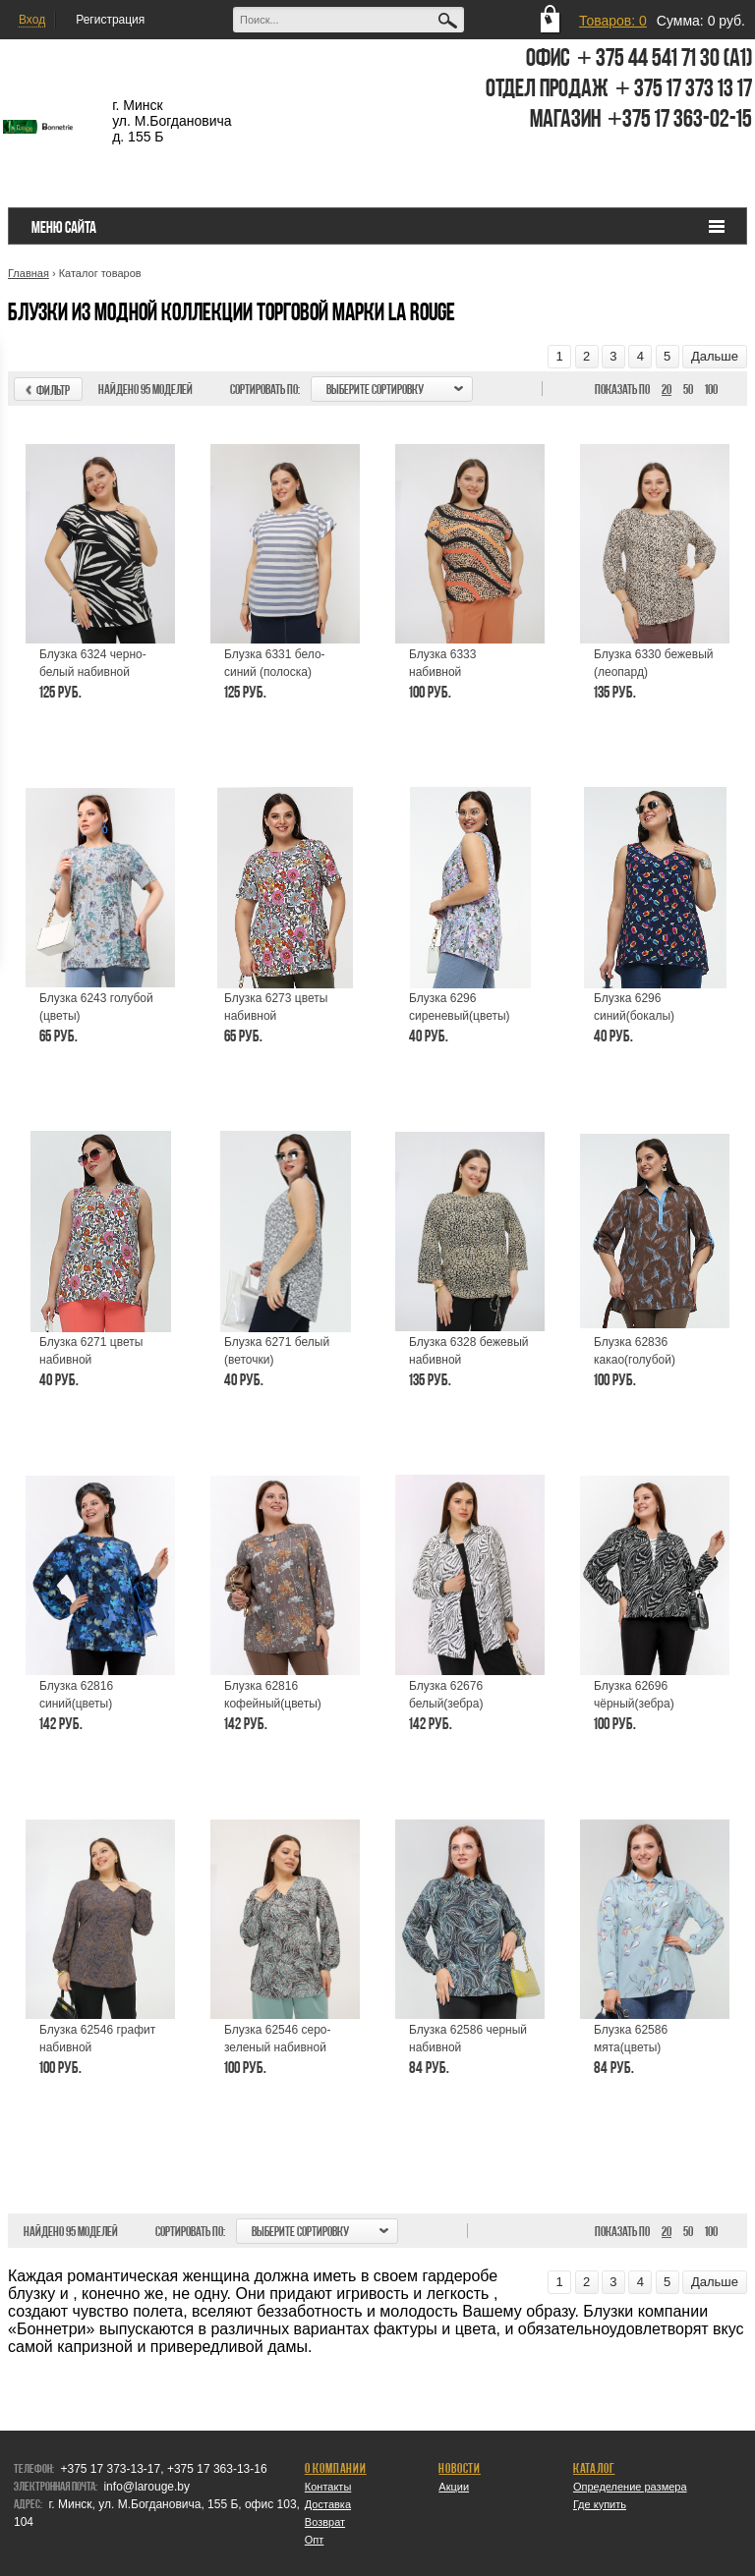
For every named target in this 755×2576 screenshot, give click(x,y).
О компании (336, 2468)
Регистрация (110, 20)
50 (688, 389)
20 (666, 389)
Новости (459, 2468)
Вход (32, 20)
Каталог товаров (100, 273)
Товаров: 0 (613, 20)
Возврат (325, 2522)
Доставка (328, 2504)
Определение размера (630, 2486)
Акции (453, 2486)
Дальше (714, 356)
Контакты (328, 2486)
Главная (28, 273)
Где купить (599, 2504)
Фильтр (44, 390)
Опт (314, 2540)
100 (711, 389)
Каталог (594, 2468)
